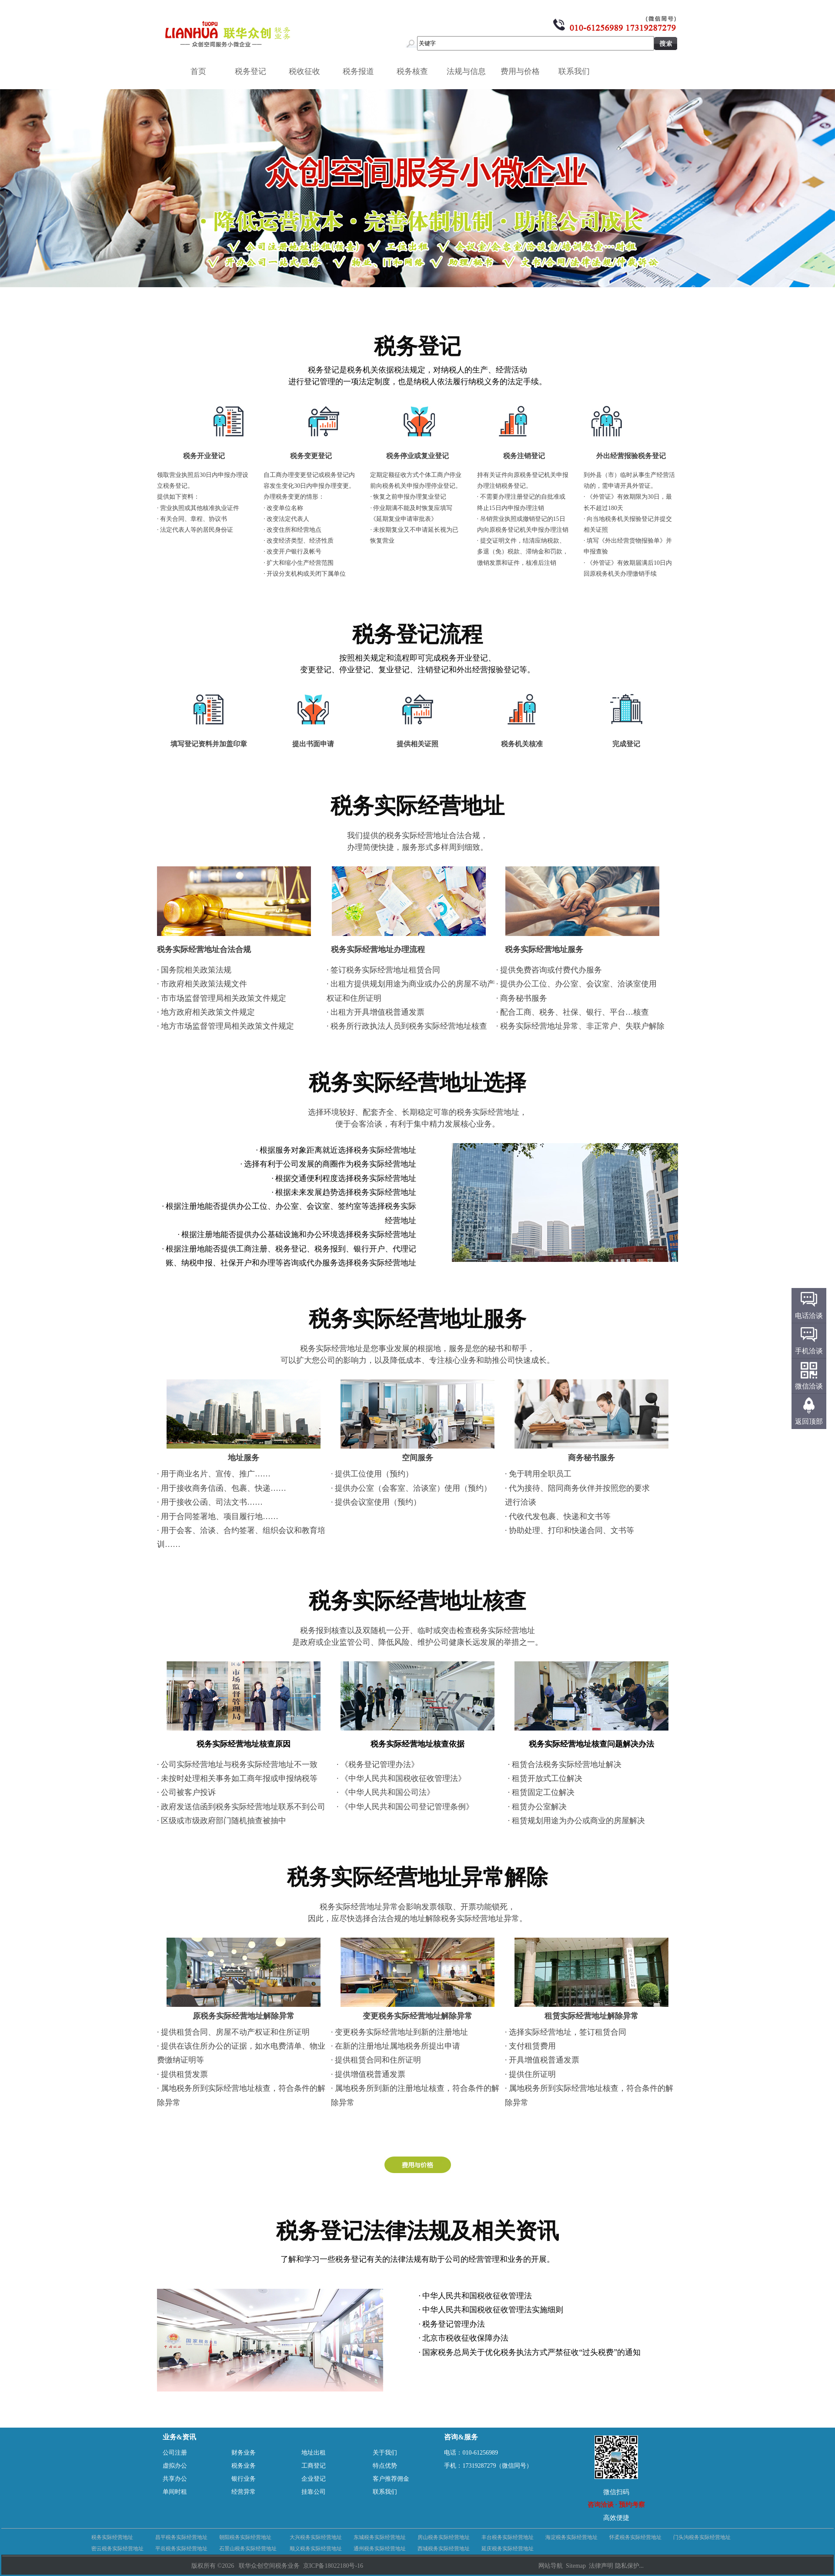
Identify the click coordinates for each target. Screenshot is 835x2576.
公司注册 (175, 2452)
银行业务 (243, 2478)
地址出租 (313, 2452)
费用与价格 (523, 71)
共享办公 (175, 2478)
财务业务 (243, 2452)
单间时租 (175, 2492)
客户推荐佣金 (391, 2478)
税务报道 (361, 71)
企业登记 (313, 2478)
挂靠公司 (313, 2492)
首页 (198, 71)
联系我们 (577, 71)
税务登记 (253, 71)
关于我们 (385, 2452)
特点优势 (385, 2465)
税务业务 (243, 2465)
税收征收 (307, 71)
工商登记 (313, 2465)
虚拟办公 (175, 2465)
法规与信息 (469, 71)
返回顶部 (809, 1421)
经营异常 (243, 2492)
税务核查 (415, 71)
